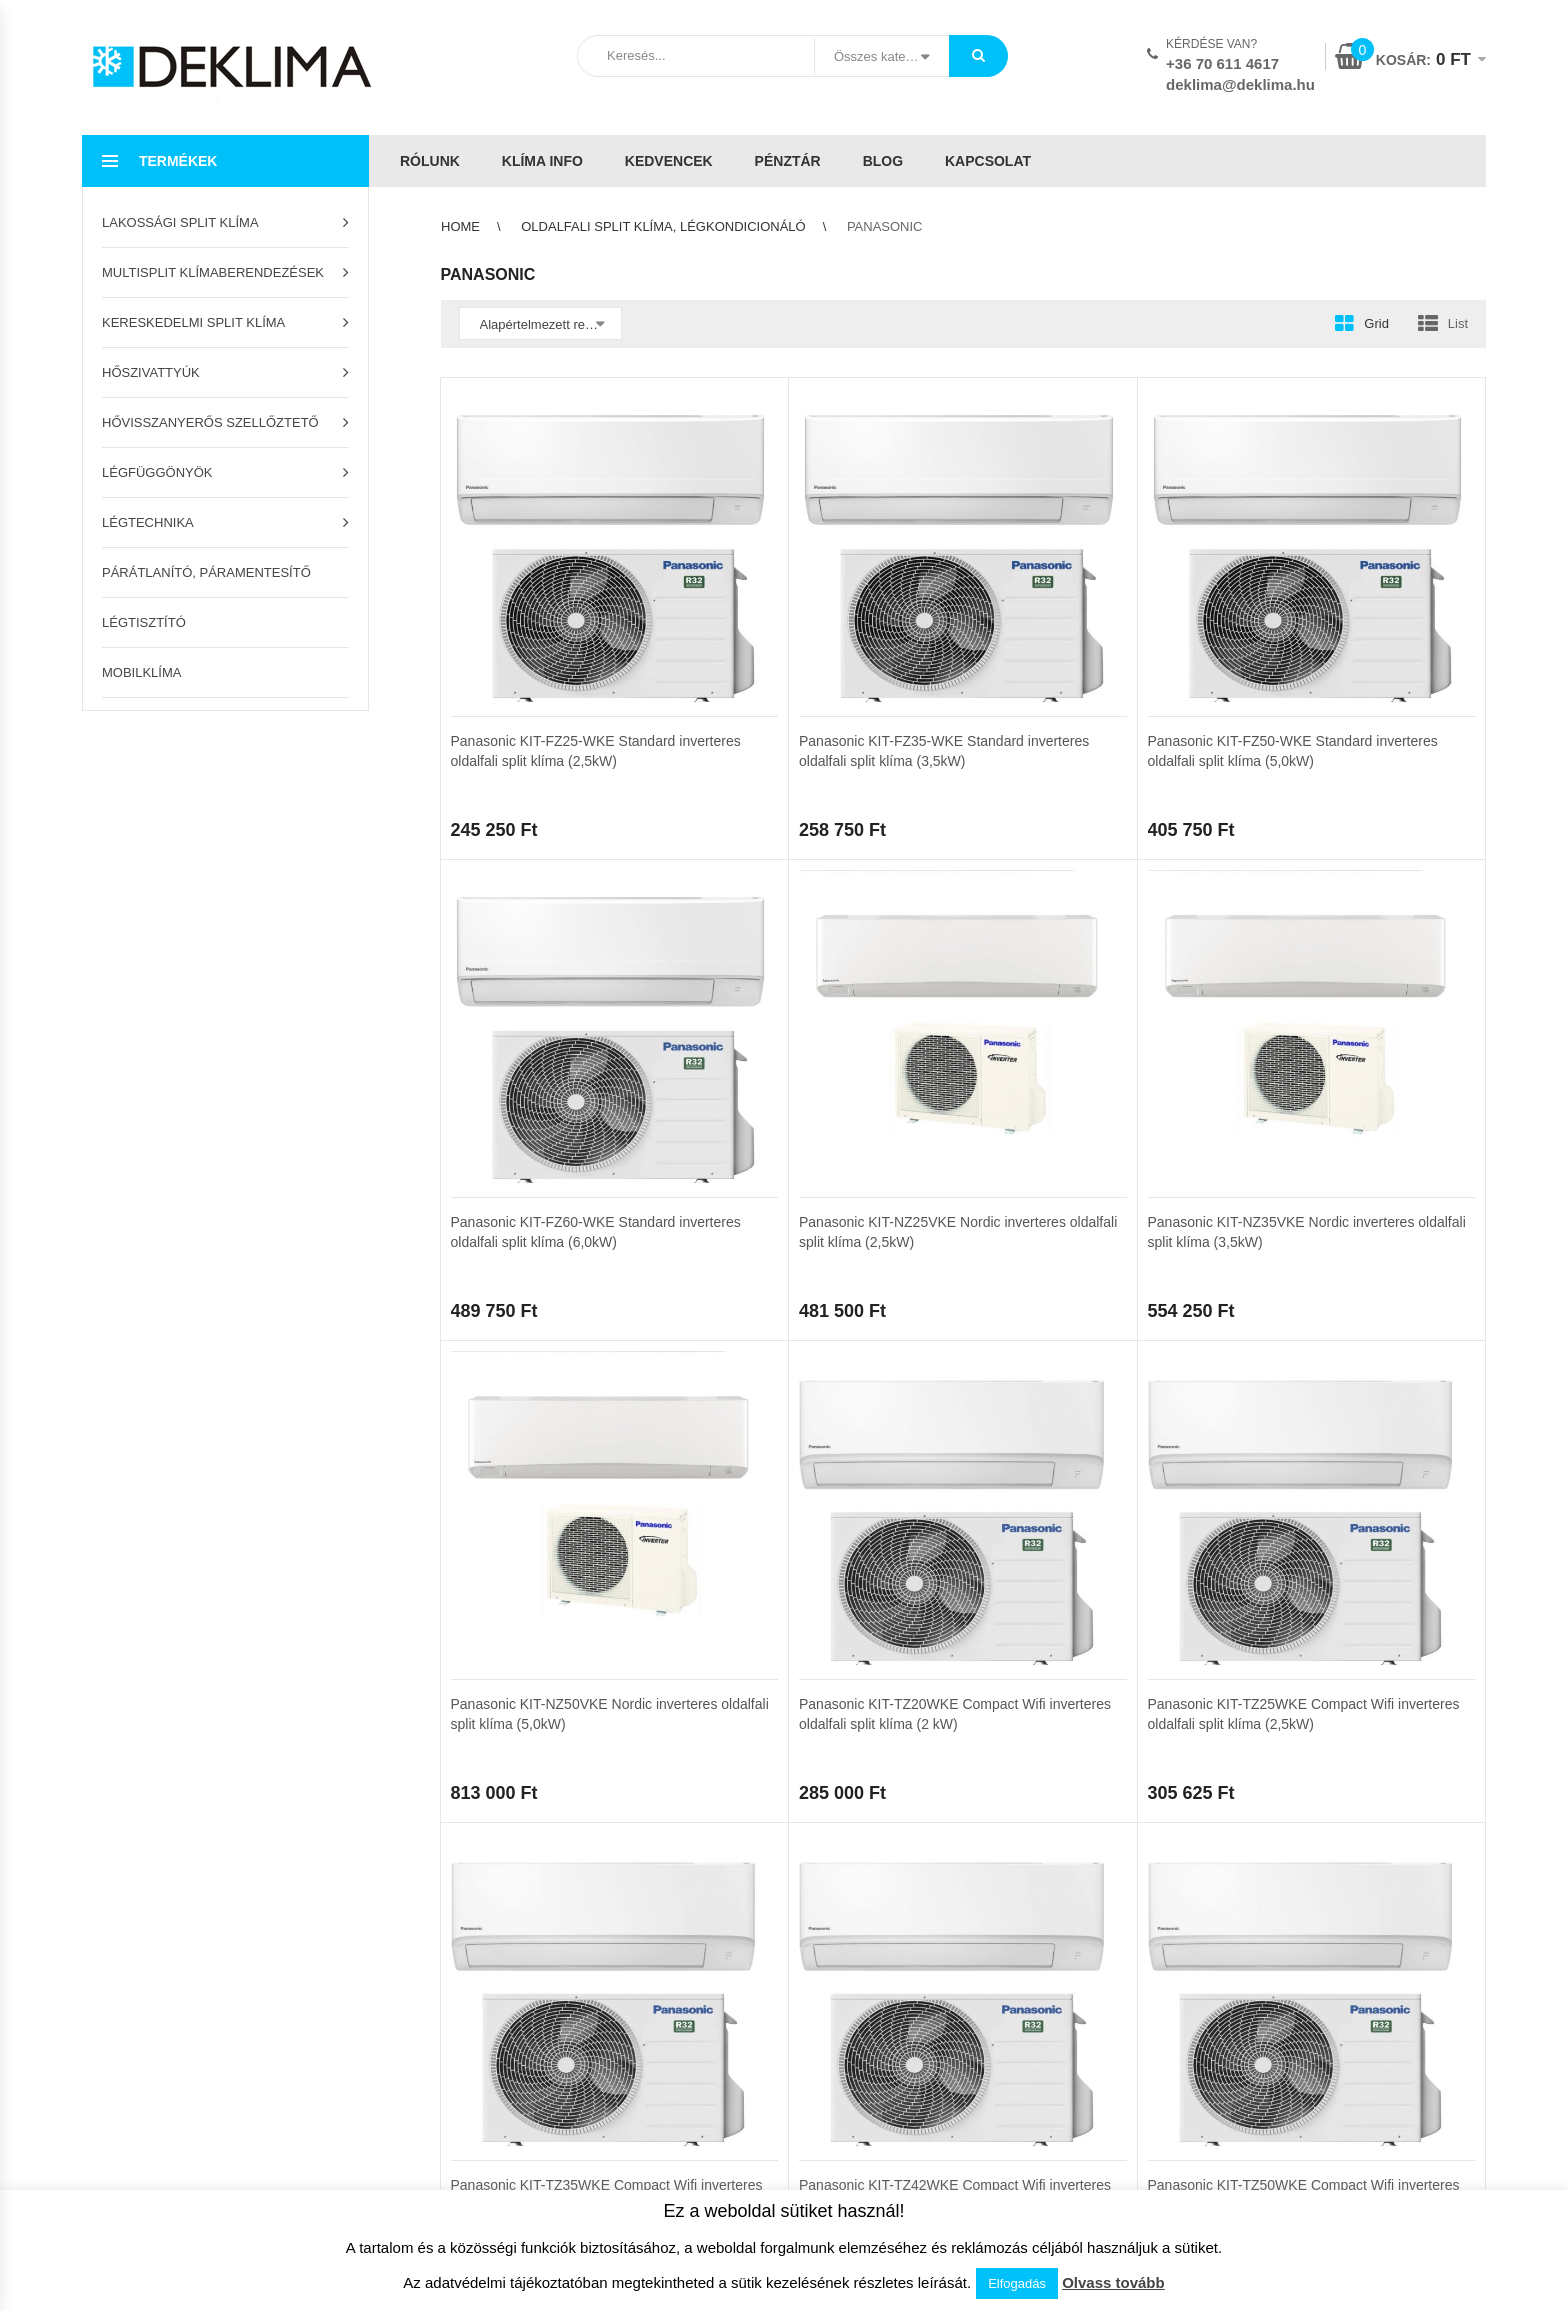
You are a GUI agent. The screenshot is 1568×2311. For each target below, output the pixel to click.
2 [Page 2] (511, 1383)
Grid (1376, 323)
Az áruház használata (499, 1532)
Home (460, 226)
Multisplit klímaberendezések (213, 272)
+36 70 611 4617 (1222, 63)
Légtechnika (148, 522)
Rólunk (430, 161)
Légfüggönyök (157, 472)
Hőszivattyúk (151, 372)
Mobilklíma (141, 672)
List (1458, 323)
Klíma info (542, 161)
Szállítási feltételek (491, 1563)
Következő (649, 1383)
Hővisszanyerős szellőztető (210, 422)
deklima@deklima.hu (1240, 84)
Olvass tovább (1113, 2282)
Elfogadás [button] (1017, 2283)
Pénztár (788, 161)
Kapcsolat (988, 161)
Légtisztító (144, 622)
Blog (883, 161)
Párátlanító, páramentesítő (206, 572)
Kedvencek (669, 161)
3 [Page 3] (561, 1383)
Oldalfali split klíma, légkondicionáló (663, 226)
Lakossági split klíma (180, 222)
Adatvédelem (830, 1563)
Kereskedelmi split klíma (193, 322)
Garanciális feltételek (497, 1625)
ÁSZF (808, 1532)
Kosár (99, 1532)
